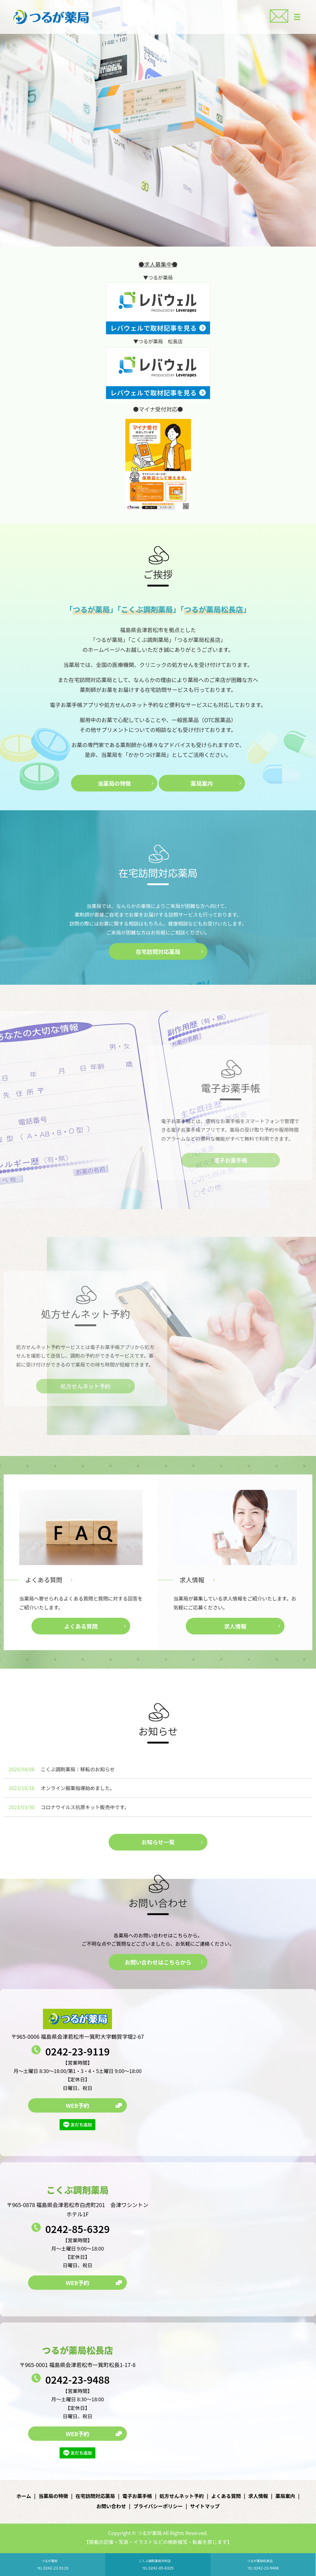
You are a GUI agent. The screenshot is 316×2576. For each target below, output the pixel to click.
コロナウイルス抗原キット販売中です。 (85, 1807)
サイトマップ (205, 2506)
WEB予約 (77, 2105)
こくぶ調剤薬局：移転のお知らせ (78, 1769)
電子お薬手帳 (137, 2496)
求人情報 (192, 1579)
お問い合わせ (111, 2506)
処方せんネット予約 (182, 2496)
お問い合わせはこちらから (158, 1962)
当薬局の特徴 (114, 783)
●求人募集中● (158, 264)
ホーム (23, 2496)
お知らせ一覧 (158, 1842)
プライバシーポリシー (158, 2506)
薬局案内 (202, 783)
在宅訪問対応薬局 (158, 951)
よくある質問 (43, 1579)
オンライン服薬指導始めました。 (78, 1788)
